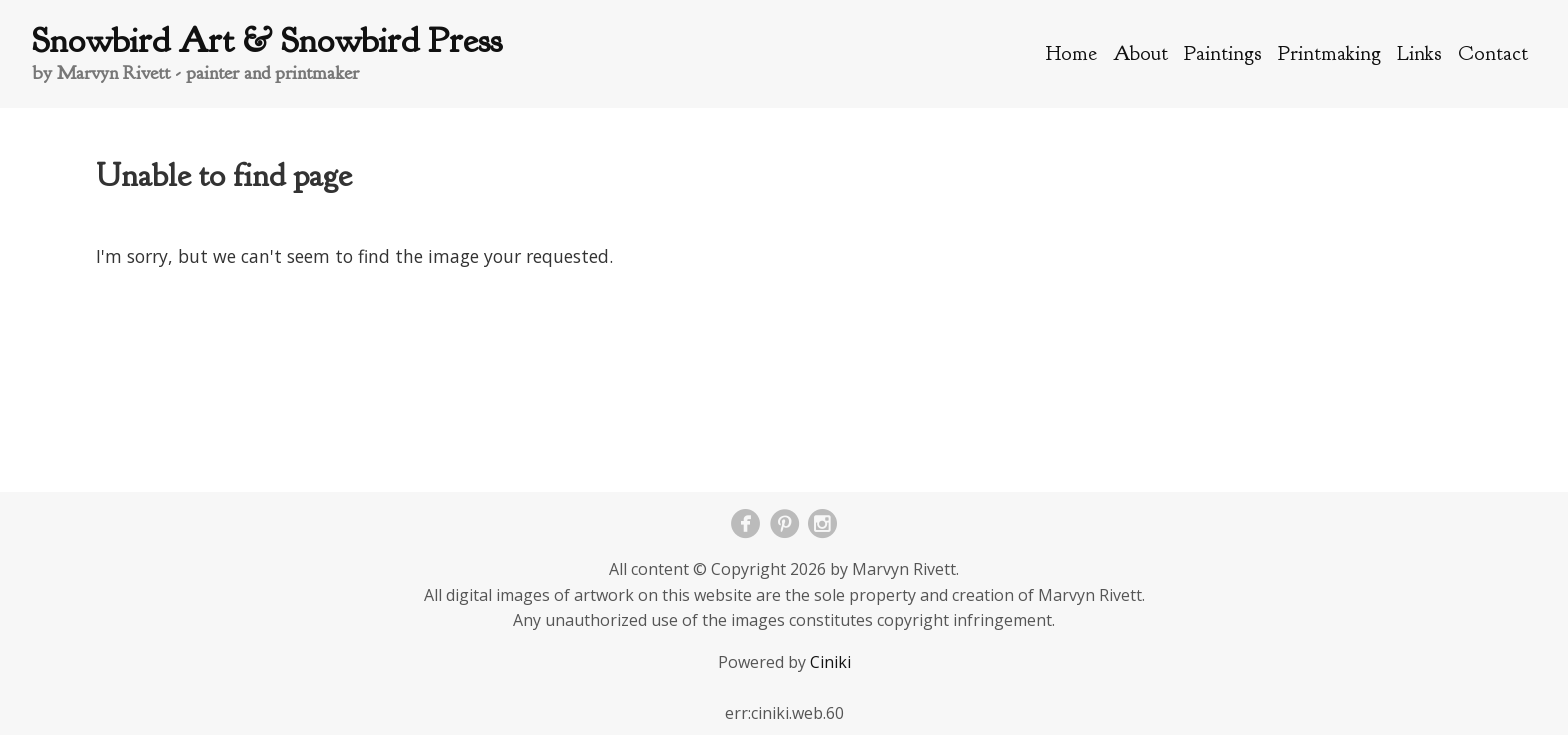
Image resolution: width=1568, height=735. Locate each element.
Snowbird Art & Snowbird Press (267, 40)
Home (1071, 53)
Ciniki (830, 662)
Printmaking (1329, 53)
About (1140, 53)
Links (1419, 53)
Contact (1493, 53)
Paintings (1223, 53)
